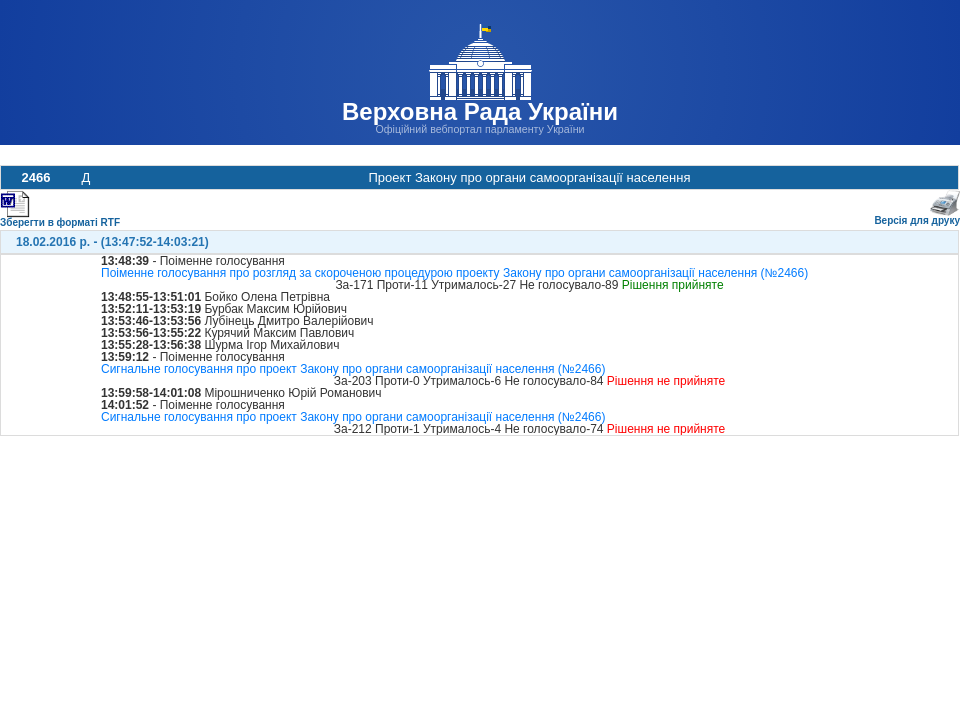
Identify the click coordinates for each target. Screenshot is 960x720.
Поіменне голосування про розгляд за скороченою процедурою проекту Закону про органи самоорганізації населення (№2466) (454, 273)
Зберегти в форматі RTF (60, 218)
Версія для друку (917, 216)
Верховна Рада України (480, 111)
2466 (36, 177)
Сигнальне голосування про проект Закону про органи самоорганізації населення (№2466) (353, 369)
